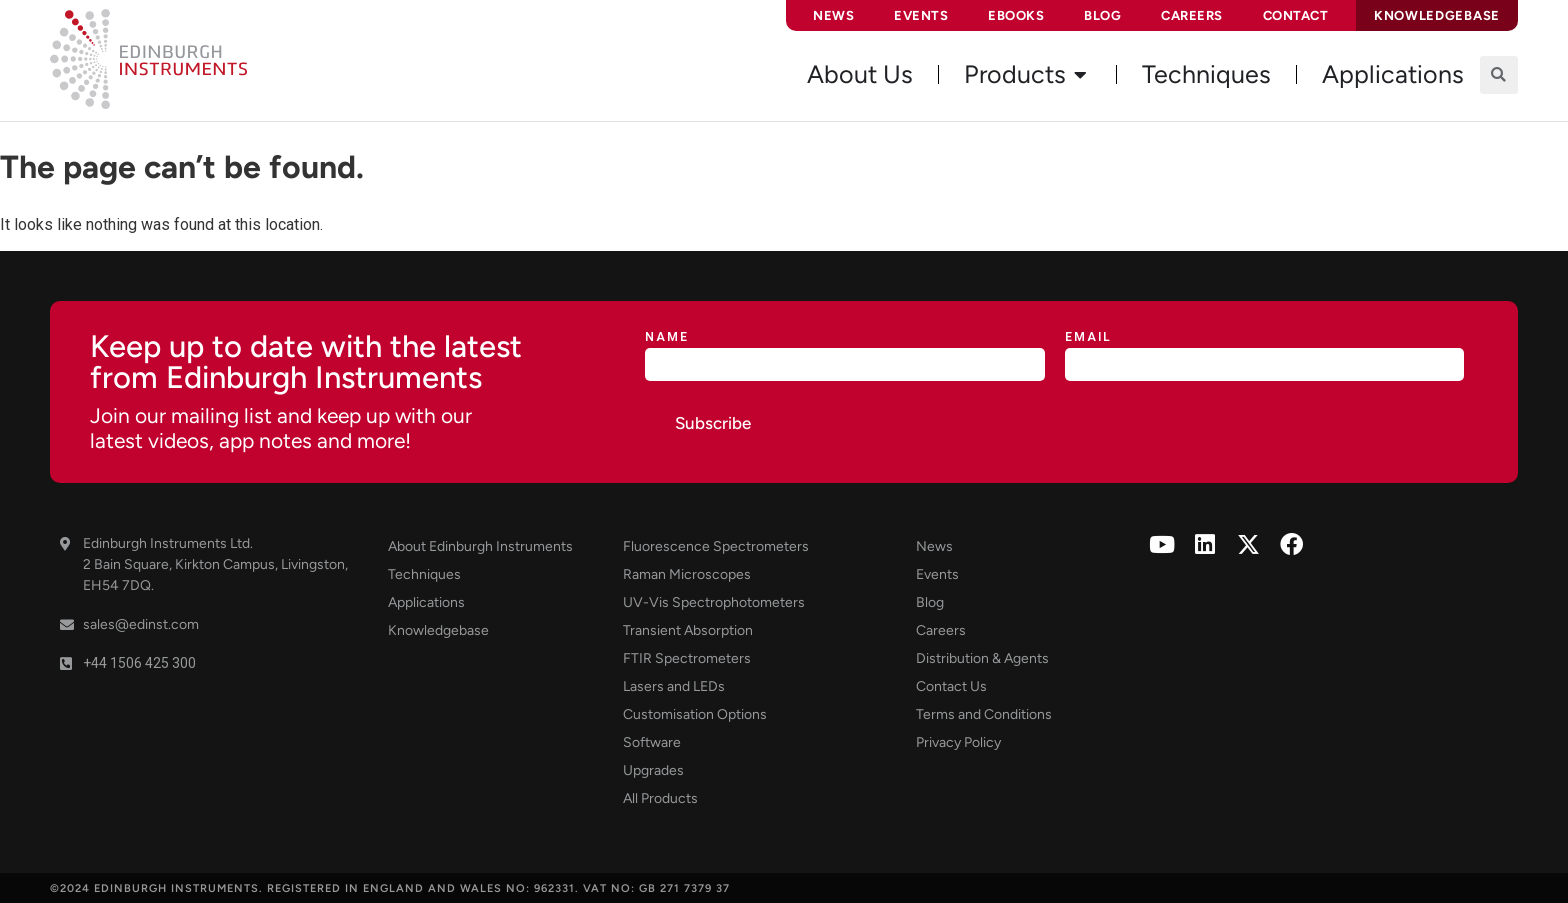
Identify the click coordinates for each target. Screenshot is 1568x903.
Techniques (424, 574)
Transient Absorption (688, 630)
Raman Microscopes (687, 574)
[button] (1499, 75)
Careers (1192, 15)
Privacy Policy (958, 742)
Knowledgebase (438, 630)
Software (652, 742)
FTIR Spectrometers (687, 658)
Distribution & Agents (982, 658)
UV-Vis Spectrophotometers (714, 602)
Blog (1102, 15)
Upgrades (653, 770)
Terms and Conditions (984, 714)
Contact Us (951, 686)
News (833, 15)
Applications (426, 602)
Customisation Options (695, 714)
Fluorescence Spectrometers (716, 546)
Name (667, 337)
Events (921, 15)
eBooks (1016, 15)
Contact (1296, 15)
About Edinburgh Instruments (480, 546)
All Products (660, 798)
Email (1088, 337)
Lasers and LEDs (674, 686)
